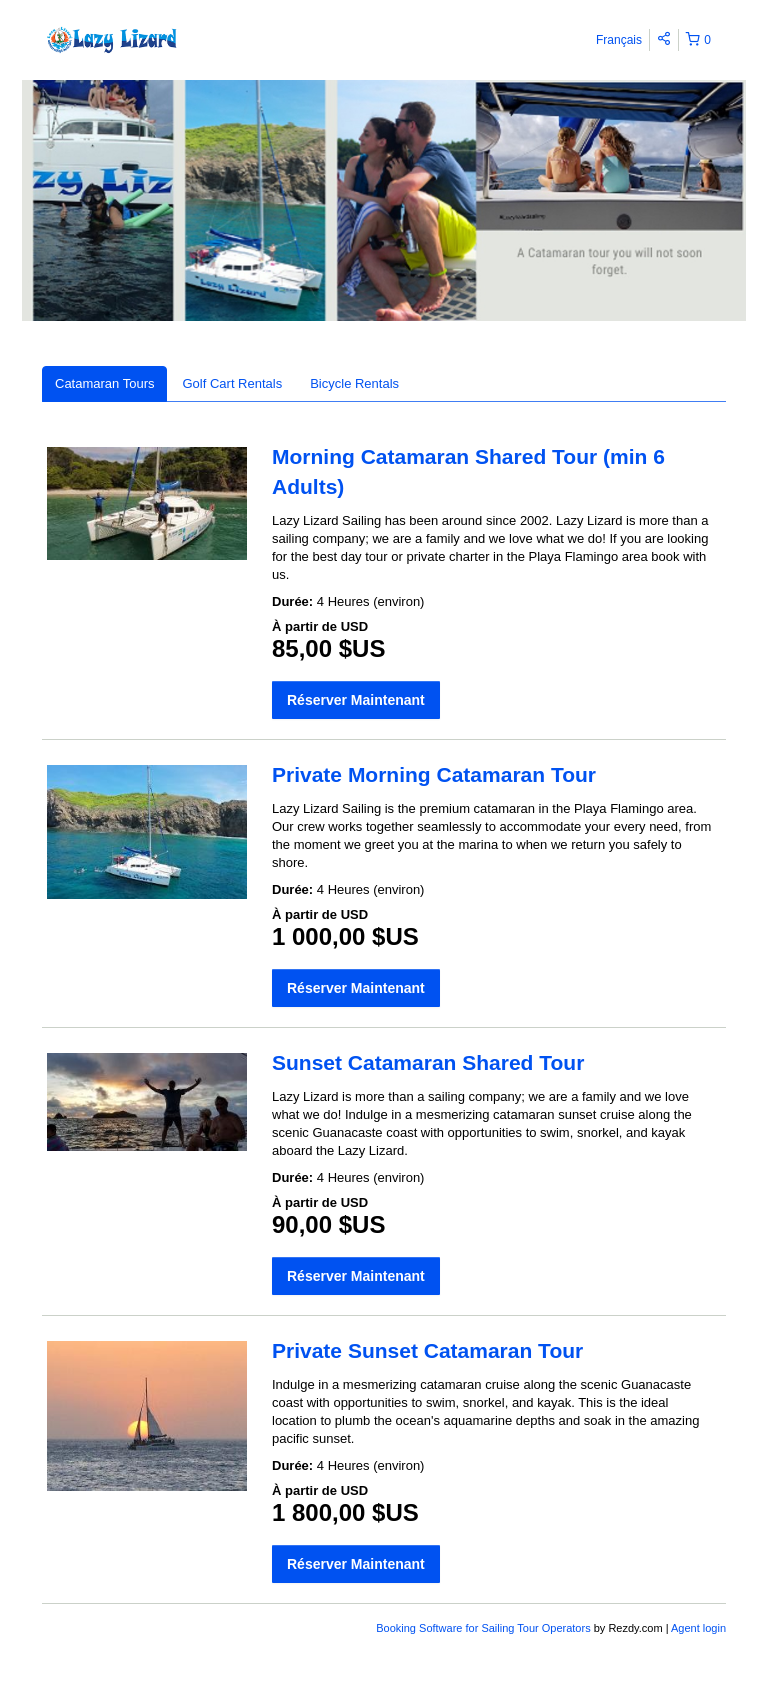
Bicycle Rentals (354, 383)
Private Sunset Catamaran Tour (427, 1350)
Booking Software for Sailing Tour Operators (484, 1628)
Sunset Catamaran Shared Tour (428, 1062)
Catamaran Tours (104, 383)
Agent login (698, 1628)
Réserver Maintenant (356, 700)
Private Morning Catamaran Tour (434, 774)
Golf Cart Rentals (232, 383)
